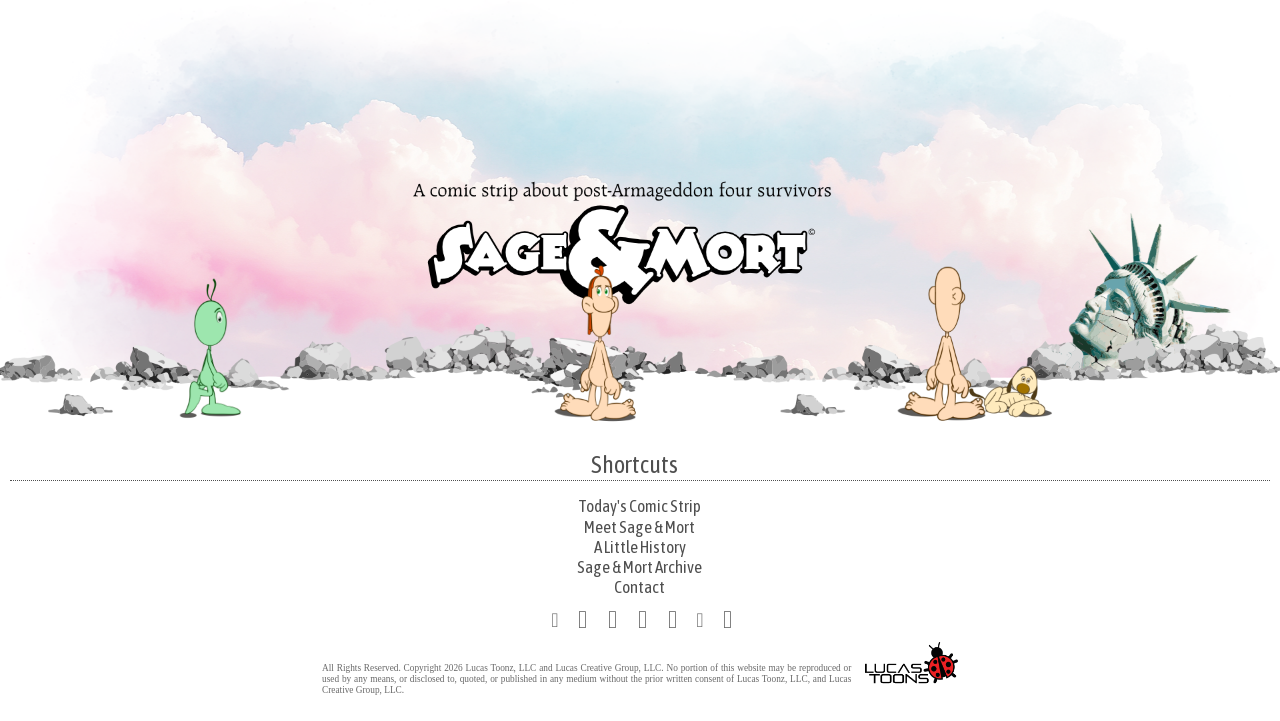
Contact (639, 587)
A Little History (640, 547)
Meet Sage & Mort (639, 527)
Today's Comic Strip (639, 506)
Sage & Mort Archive (639, 567)
